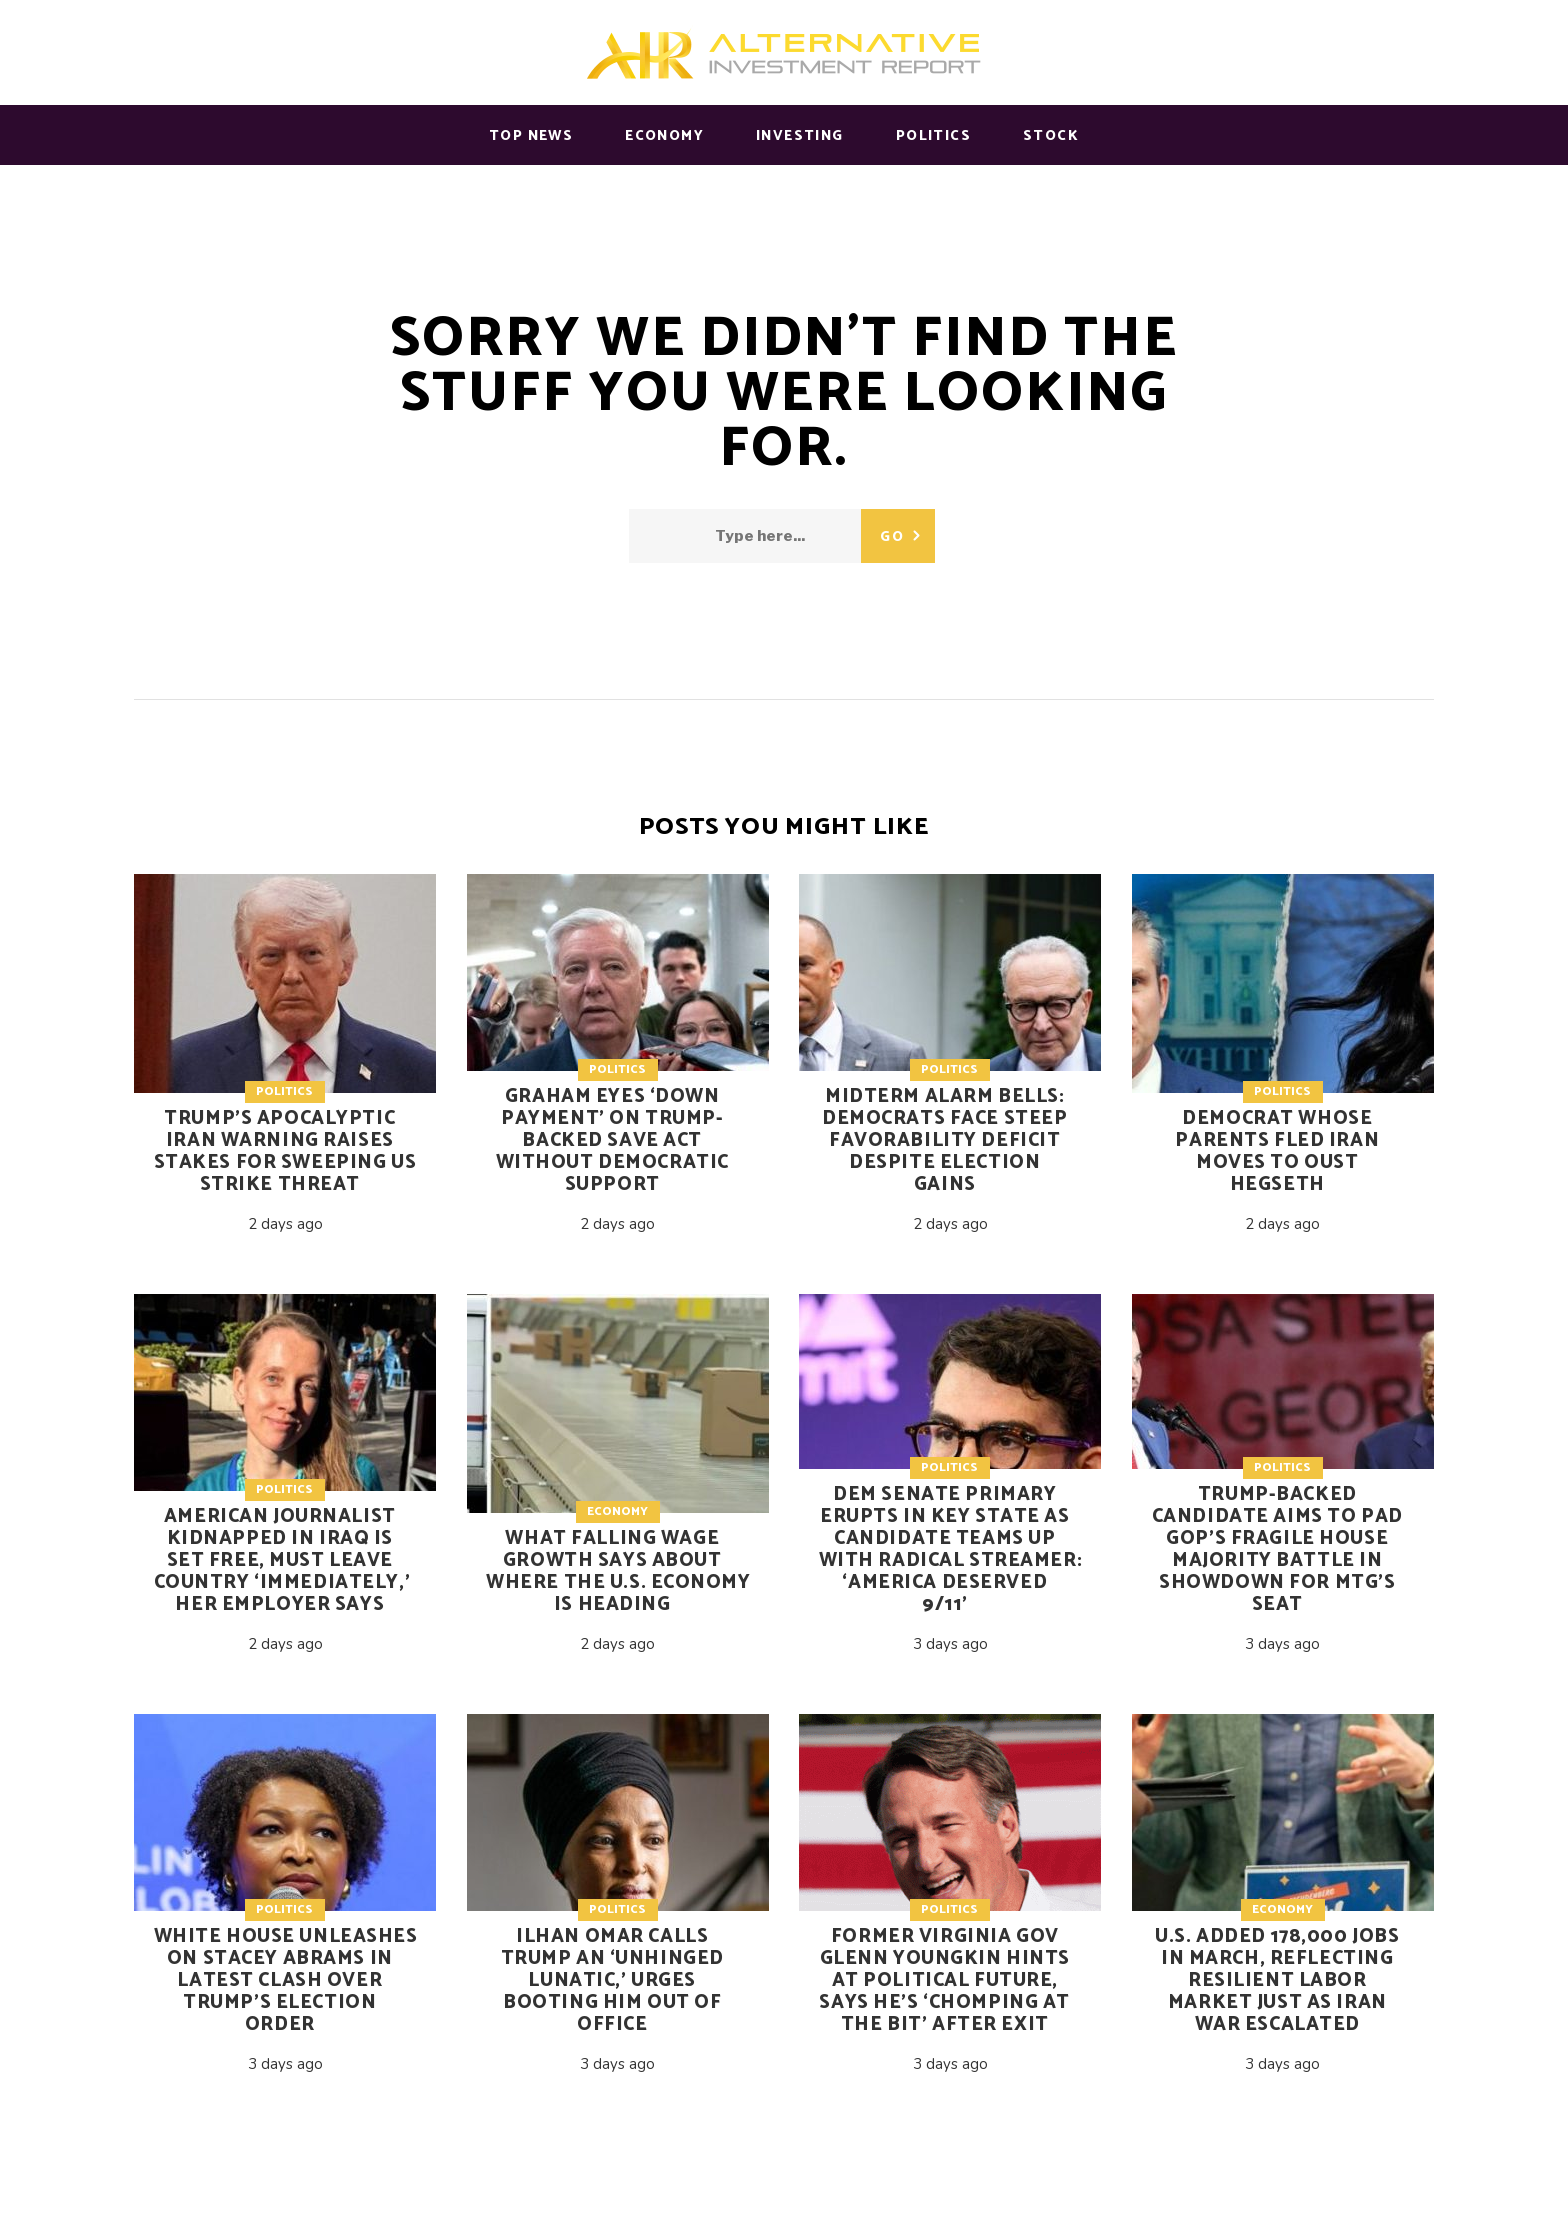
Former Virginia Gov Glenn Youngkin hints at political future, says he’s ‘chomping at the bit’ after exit (944, 1980)
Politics (284, 1091)
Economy (617, 1511)
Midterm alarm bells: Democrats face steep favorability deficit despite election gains (944, 1140)
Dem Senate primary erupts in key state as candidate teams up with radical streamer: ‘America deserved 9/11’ (951, 1549)
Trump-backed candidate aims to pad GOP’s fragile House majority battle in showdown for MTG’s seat (1277, 1549)
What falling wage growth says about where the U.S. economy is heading (618, 1571)
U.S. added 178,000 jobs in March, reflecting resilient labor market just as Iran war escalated (1277, 1980)
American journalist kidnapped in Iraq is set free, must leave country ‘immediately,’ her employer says (282, 1560)
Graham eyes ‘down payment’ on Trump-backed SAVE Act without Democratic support (612, 1140)
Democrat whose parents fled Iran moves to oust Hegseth (1277, 1151)
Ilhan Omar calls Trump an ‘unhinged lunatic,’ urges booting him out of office (612, 1980)
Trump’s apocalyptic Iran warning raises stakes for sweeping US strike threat (285, 1151)
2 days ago (285, 1224)
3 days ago (950, 1644)
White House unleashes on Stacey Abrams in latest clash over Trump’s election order (286, 1980)
